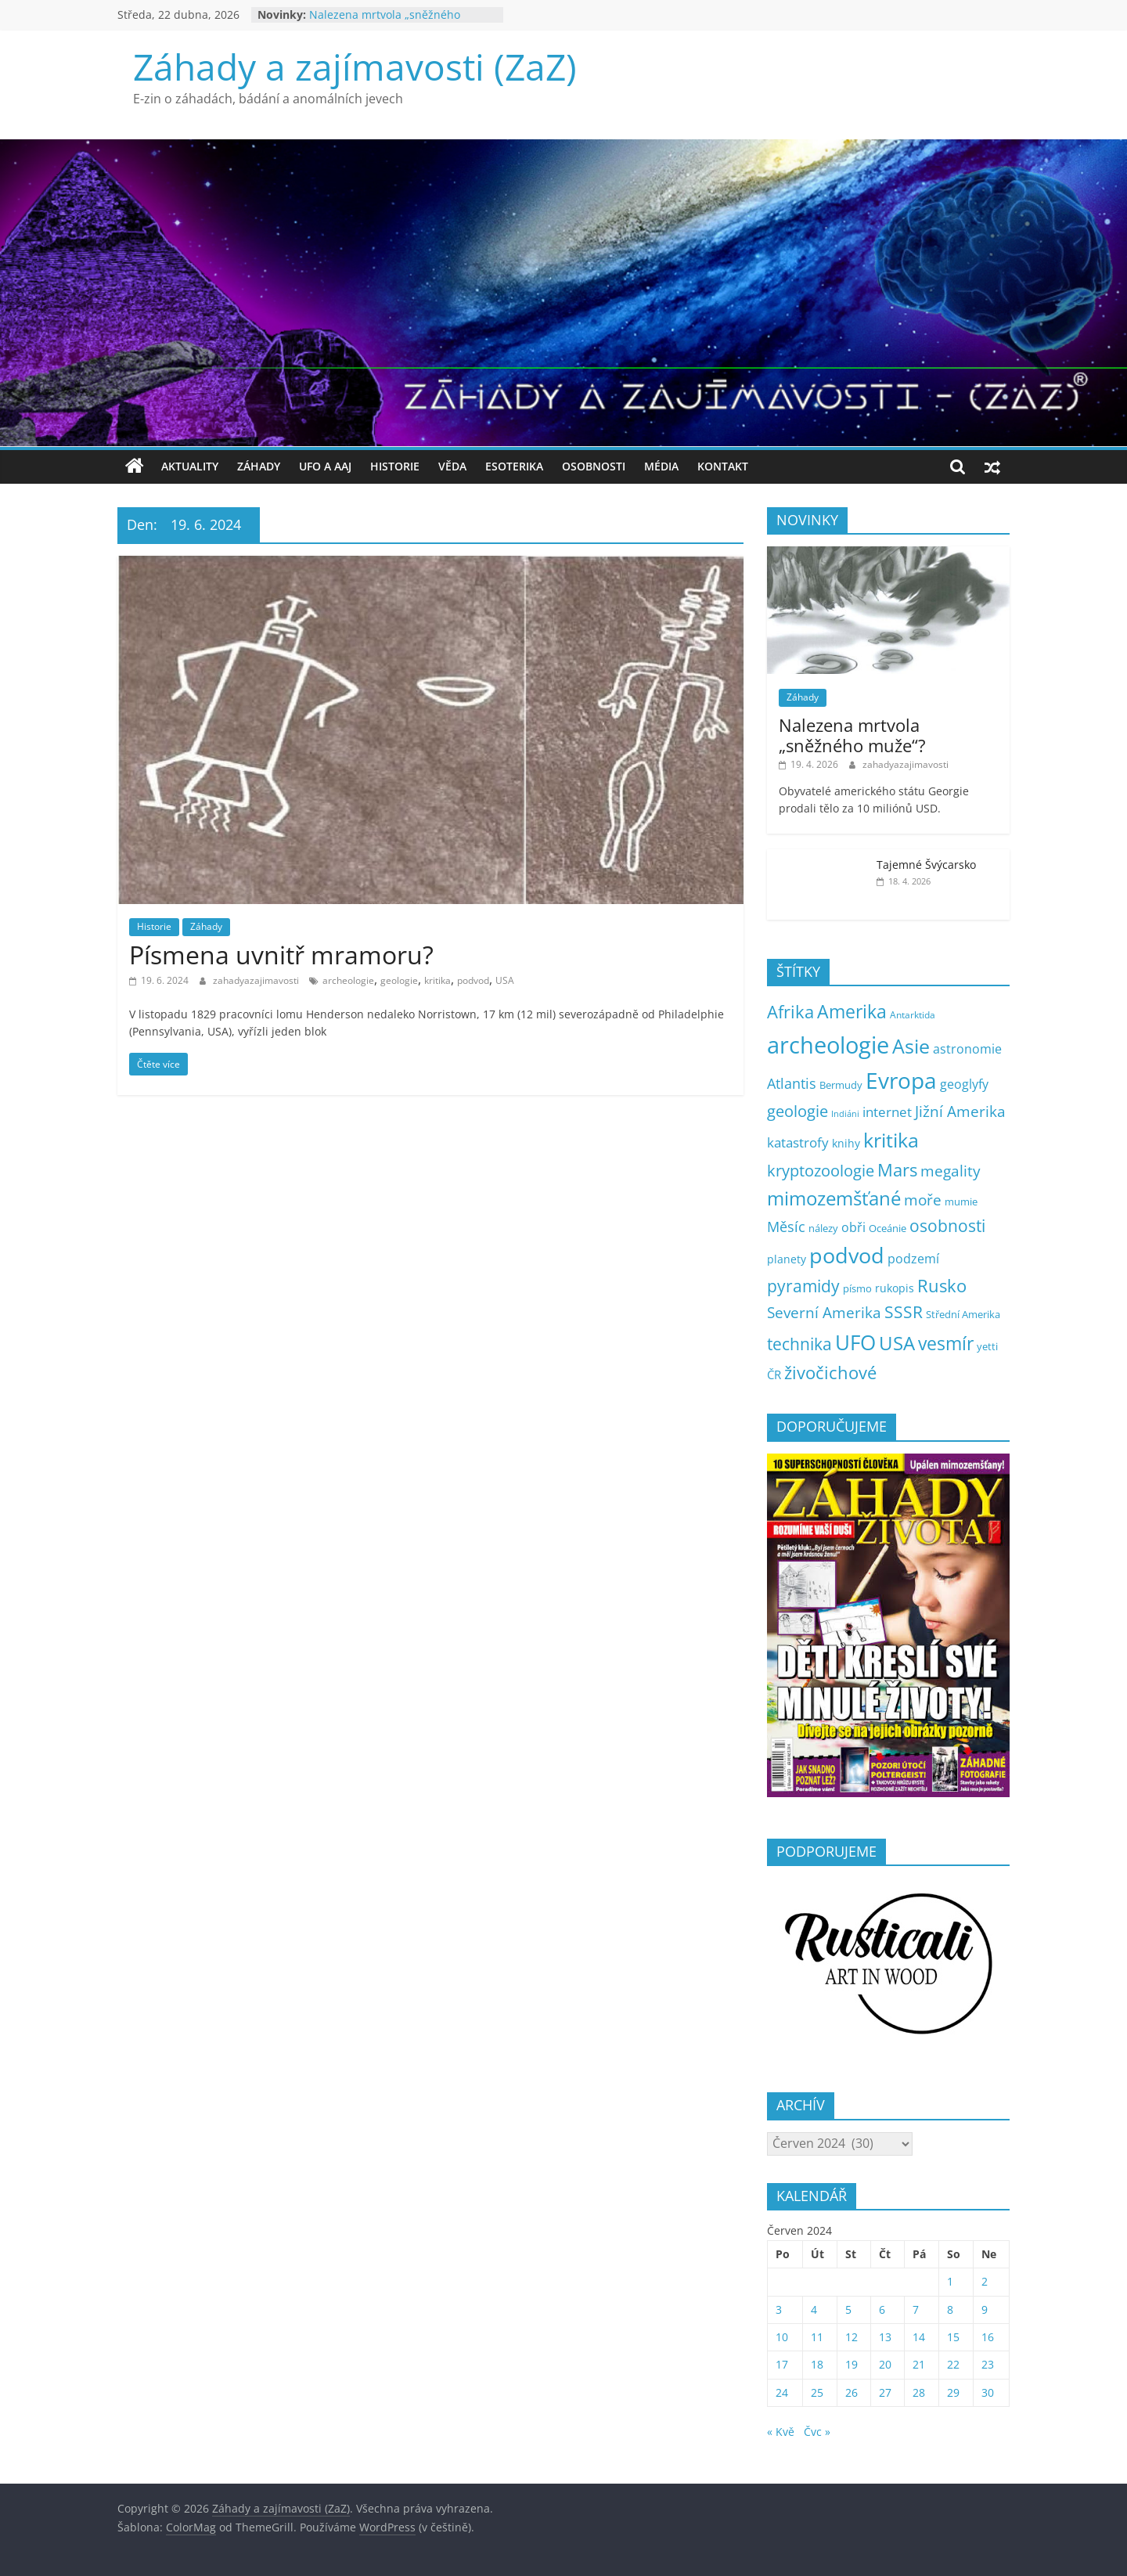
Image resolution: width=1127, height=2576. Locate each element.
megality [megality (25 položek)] (950, 1171)
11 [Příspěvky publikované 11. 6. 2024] (817, 2336)
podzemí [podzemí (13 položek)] (913, 1258)
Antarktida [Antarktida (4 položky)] (912, 1015)
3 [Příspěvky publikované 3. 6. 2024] (779, 2309)
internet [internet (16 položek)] (887, 1112)
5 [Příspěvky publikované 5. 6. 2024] (848, 2309)
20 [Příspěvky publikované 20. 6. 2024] (885, 2364)
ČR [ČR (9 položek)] (774, 1374)
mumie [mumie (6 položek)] (961, 1201)
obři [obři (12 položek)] (853, 1227)
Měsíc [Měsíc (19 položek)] (786, 1226)
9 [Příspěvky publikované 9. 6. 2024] (984, 2309)
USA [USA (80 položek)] (897, 1343)
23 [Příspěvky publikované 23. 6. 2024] (987, 2364)
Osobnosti (593, 466)
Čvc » (817, 2431)
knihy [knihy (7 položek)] (846, 1143)
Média (661, 466)
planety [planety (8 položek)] (786, 1259)
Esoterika (514, 466)
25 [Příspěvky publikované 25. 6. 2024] (817, 2392)
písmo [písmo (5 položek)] (857, 1288)
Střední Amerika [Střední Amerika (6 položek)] (963, 1314)
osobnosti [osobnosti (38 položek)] (947, 1226)
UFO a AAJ (325, 466)
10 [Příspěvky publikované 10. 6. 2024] (782, 2336)
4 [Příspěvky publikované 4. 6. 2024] (814, 2309)
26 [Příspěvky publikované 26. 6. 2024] (851, 2392)
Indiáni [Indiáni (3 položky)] (845, 1113)
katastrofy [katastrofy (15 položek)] (798, 1142)
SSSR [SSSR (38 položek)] (903, 1312)
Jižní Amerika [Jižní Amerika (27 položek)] (960, 1111)
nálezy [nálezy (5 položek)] (823, 1228)
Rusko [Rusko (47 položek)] (942, 1285)
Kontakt (722, 466)
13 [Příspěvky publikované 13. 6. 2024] (885, 2336)
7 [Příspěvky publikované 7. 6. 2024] (916, 2309)
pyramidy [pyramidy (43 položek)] (803, 1285)
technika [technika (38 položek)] (799, 1344)
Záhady (258, 466)
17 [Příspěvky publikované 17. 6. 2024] (782, 2364)
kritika (437, 980)
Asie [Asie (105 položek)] (911, 1045)
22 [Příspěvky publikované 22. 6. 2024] (953, 2364)
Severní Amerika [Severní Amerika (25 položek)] (824, 1312)
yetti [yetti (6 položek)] (987, 1346)
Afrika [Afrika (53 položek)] (790, 1012)
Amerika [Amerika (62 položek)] (852, 1012)
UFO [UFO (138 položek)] (855, 1342)
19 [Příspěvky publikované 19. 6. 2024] (851, 2364)
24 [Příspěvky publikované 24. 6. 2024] (782, 2392)
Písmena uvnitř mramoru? (281, 954)
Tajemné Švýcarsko (926, 864)
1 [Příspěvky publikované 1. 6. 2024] (950, 2281)
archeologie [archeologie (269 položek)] (828, 1045)
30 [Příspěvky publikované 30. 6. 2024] (987, 2392)
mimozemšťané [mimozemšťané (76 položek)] (834, 1198)
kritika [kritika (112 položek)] (891, 1139)
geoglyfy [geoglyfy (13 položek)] (964, 1084)
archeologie (348, 980)
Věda (452, 466)
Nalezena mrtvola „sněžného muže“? (852, 735)
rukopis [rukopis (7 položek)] (894, 1288)
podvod (473, 980)
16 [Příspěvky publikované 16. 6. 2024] (987, 2336)
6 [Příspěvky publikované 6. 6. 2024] (882, 2309)
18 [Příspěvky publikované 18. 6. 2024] (817, 2364)
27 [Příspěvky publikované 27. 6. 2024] (885, 2392)
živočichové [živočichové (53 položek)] (830, 1372)
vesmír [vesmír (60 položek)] (946, 1343)
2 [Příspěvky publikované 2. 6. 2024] (984, 2281)
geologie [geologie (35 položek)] (797, 1111)
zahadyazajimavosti (257, 980)
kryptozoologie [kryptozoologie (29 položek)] (820, 1170)
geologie (399, 980)
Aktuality (189, 466)
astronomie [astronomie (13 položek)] (967, 1048)
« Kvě (780, 2431)
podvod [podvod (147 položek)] (846, 1255)
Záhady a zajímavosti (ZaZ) (355, 66)
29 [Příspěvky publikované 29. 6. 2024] (953, 2392)
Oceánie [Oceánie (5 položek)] (887, 1228)
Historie (394, 466)
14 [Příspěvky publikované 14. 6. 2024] (919, 2336)
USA (504, 980)
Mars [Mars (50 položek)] (897, 1169)
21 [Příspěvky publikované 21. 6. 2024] (919, 2364)
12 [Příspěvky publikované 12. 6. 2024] (851, 2336)
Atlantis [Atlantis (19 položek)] (791, 1083)
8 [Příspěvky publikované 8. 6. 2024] (950, 2309)
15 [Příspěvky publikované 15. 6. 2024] (953, 2336)
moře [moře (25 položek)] (923, 1200)
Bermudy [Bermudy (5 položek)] (840, 1085)
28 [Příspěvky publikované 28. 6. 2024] (919, 2392)
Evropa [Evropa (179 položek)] (901, 1080)
